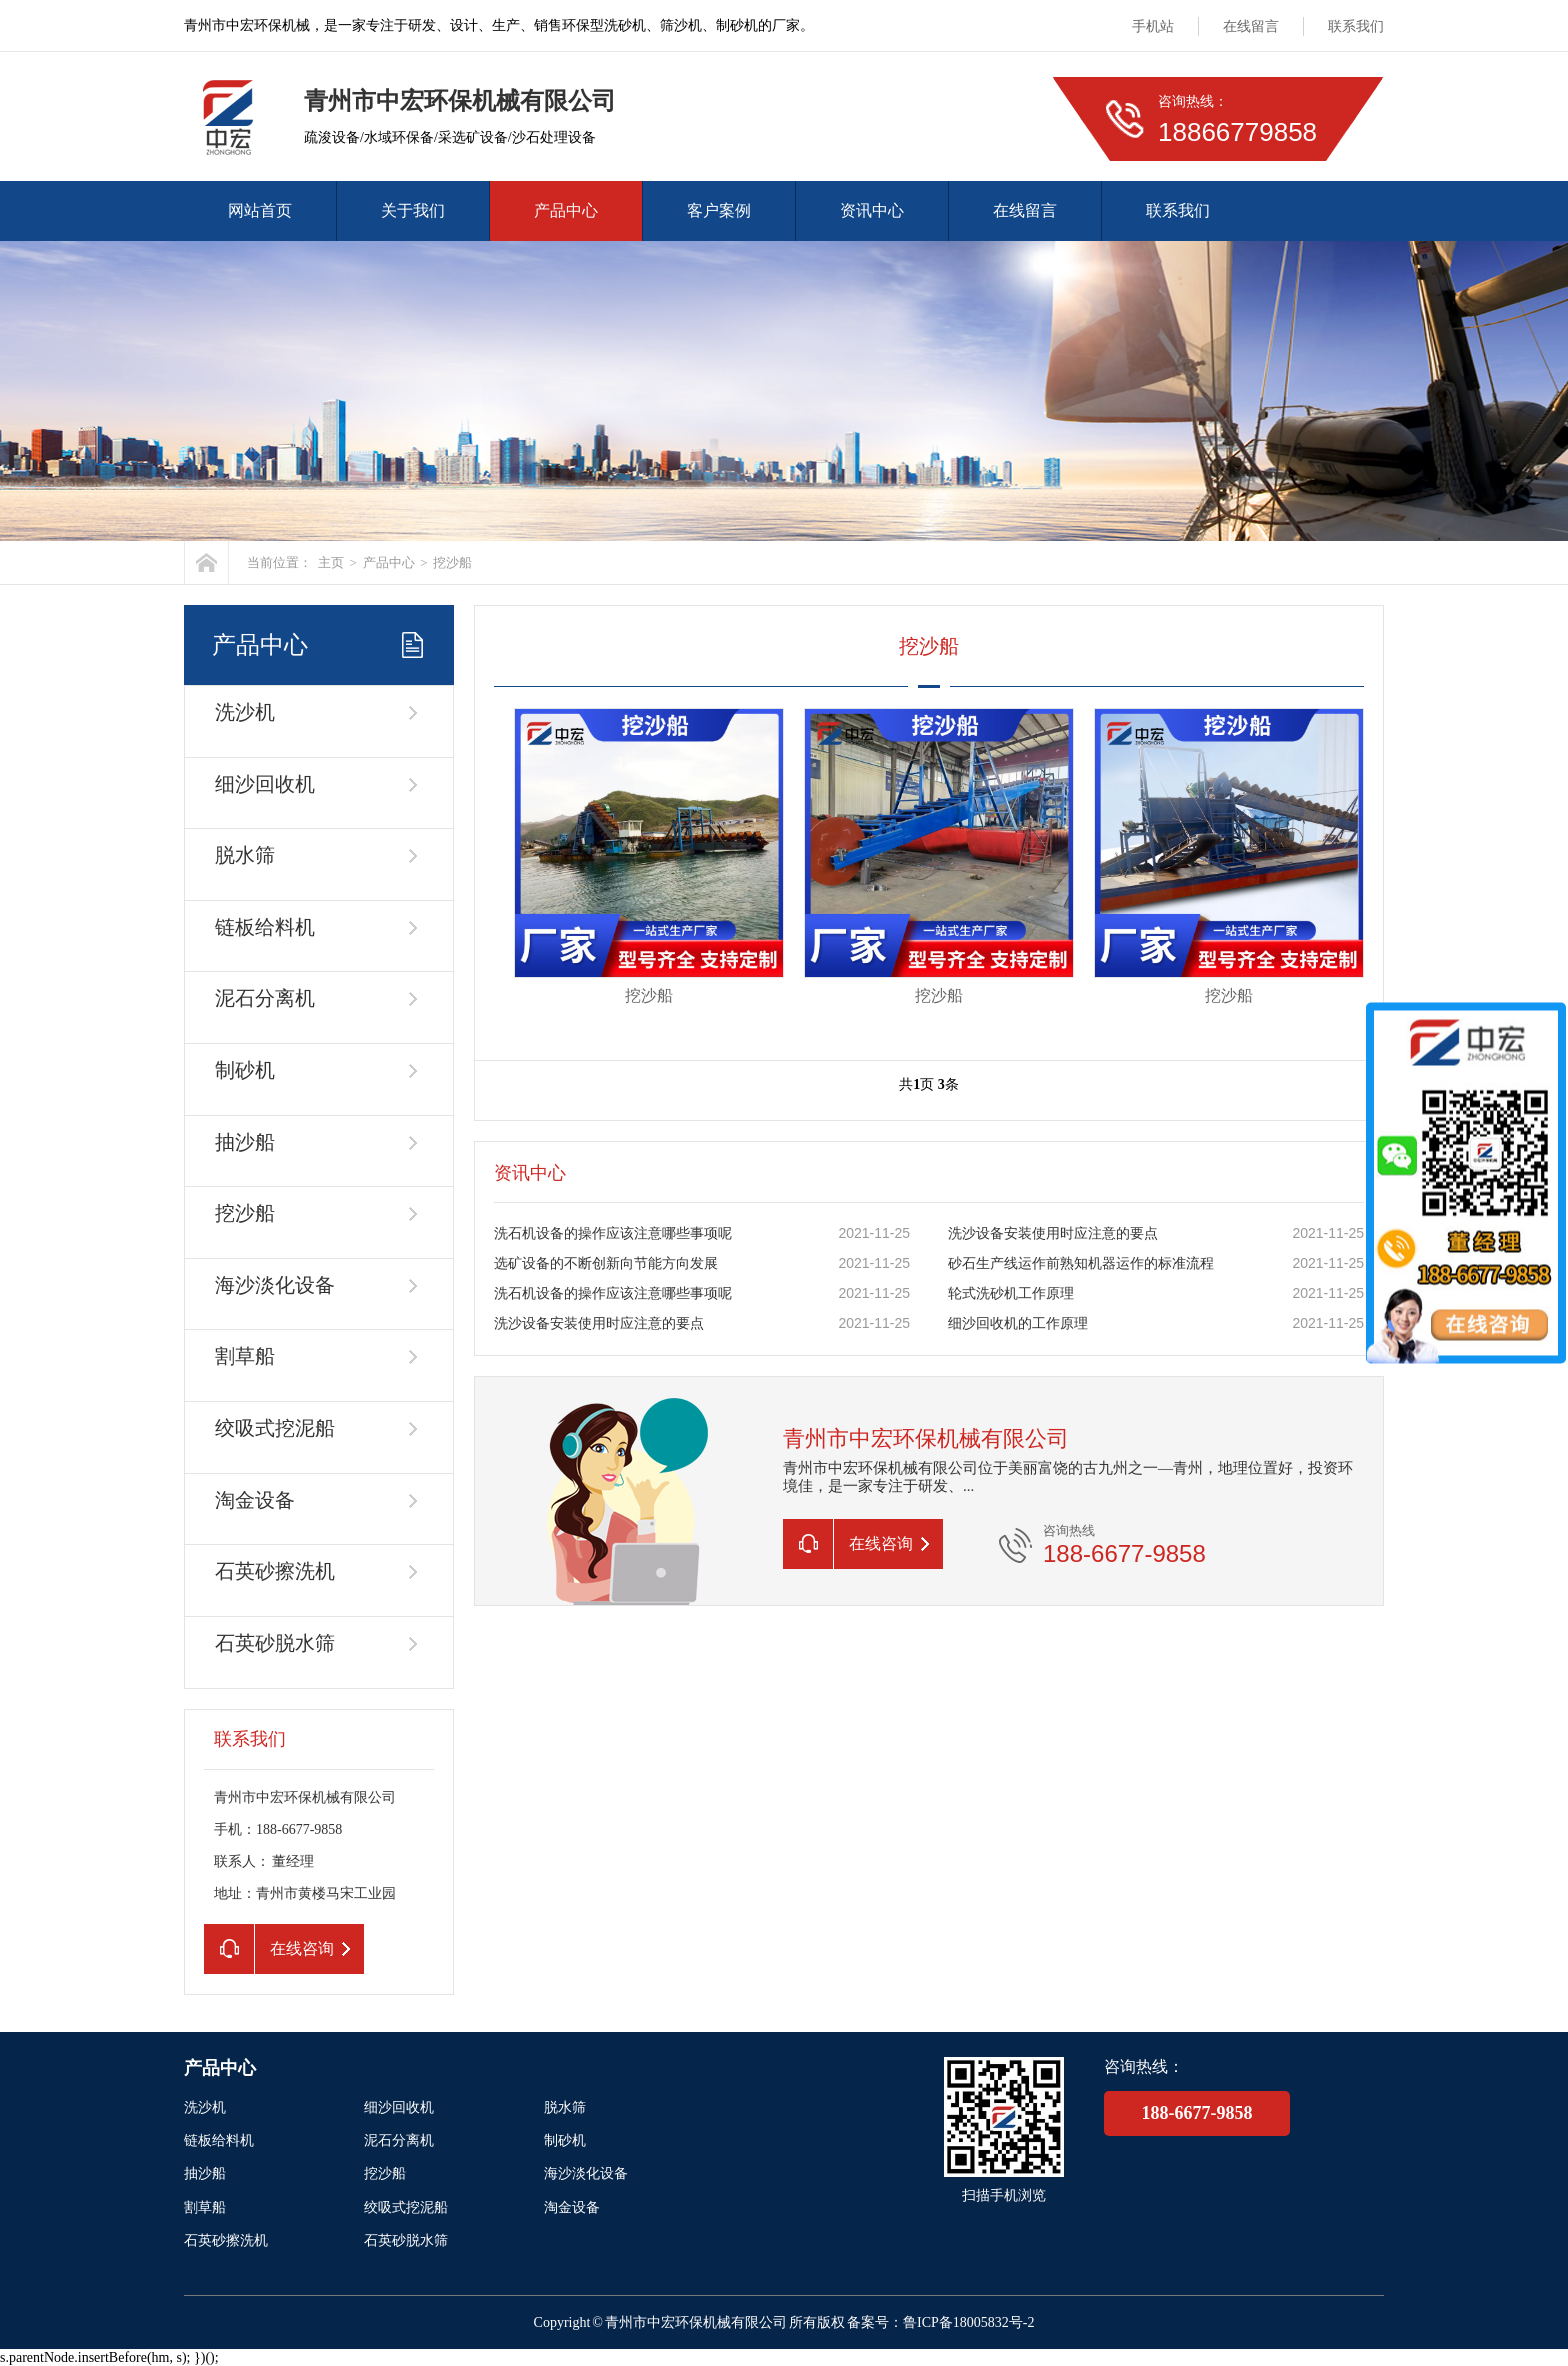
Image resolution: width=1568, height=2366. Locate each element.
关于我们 (413, 210)
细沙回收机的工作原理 (1018, 1323)
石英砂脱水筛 (275, 1643)
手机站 (1153, 26)
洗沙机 (245, 712)
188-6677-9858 (1197, 2113)
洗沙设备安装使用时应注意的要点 (1053, 1233)
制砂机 (245, 1070)
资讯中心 (872, 210)
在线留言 (1251, 26)
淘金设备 (255, 1500)
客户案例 (719, 210)
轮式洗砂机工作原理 (1011, 1293)
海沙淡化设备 (275, 1285)
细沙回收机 (265, 784)
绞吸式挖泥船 (275, 1428)
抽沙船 (245, 1142)
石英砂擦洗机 (275, 1571)
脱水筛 (245, 855)
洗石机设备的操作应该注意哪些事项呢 (613, 1233)
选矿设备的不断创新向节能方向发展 (606, 1263)
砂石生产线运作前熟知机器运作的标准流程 (1081, 1263)
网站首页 (260, 210)
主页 (331, 562)
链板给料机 (265, 927)
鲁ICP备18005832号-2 (968, 2322)
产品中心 (566, 210)
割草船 (245, 1356)
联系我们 (1356, 26)
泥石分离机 (265, 998)
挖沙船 (452, 562)
